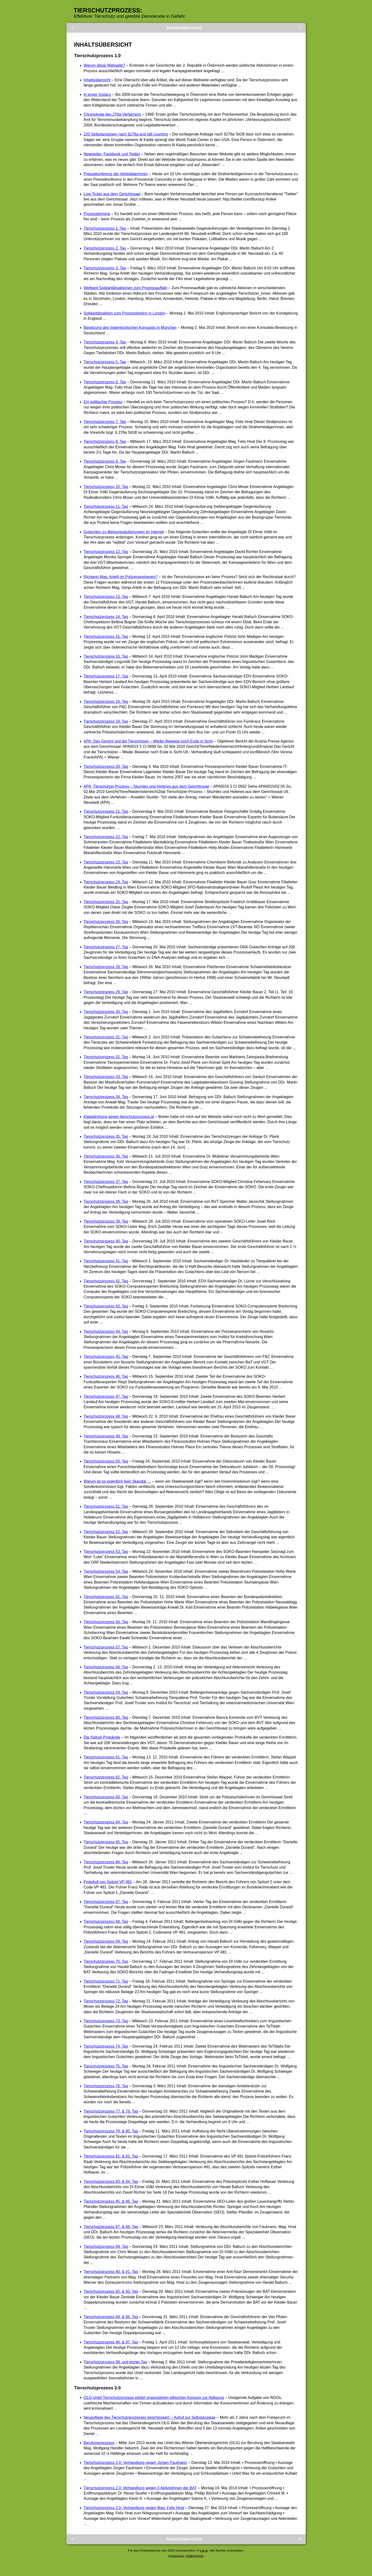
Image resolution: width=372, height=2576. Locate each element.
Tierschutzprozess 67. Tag (106, 1902)
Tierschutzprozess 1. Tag (105, 228)
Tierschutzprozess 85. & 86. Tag (111, 2201)
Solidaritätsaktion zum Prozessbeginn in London (125, 313)
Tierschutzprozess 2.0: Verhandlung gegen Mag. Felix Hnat (134, 2508)
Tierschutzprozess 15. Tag (106, 637)
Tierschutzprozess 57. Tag (106, 1647)
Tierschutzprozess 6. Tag (105, 382)
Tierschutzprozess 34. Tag (106, 1097)
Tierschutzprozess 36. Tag (106, 1156)
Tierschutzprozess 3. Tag (105, 268)
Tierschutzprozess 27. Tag (106, 947)
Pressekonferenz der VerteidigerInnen (116, 174)
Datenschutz (195, 2556)
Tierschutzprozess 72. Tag (106, 2001)
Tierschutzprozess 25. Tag (106, 902)
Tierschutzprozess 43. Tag (106, 1306)
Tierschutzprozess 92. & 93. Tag (111, 2291)
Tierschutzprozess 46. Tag (106, 1376)
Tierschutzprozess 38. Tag (106, 1201)
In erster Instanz (97, 94)
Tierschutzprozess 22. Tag (106, 837)
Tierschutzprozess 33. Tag (106, 1077)
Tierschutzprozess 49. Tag (106, 1436)
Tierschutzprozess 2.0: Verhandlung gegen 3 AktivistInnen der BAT (140, 2488)
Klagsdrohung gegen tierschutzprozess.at (119, 1117)
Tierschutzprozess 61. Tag (106, 1757)
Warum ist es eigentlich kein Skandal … (117, 1481)
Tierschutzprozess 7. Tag (105, 422)
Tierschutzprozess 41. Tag (106, 1261)
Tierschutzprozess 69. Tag (106, 1941)
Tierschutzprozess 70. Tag (106, 1961)
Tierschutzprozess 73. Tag (106, 2021)
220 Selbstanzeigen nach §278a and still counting (126, 134)
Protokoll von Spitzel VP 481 (108, 1882)
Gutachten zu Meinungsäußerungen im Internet (124, 532)
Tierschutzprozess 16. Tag (106, 656)
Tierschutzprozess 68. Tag (106, 1922)
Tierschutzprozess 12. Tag (106, 552)
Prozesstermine (97, 214)
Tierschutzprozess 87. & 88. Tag (111, 2227)
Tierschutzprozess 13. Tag (106, 597)
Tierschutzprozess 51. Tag (106, 1506)
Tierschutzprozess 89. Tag (106, 2247)
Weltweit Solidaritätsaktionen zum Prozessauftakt (125, 288)
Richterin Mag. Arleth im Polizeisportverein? (121, 577)
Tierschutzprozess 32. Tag (106, 1057)
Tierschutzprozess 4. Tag (105, 342)
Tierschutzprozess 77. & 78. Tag (111, 2111)
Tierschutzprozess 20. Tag (106, 767)
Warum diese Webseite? (104, 65)
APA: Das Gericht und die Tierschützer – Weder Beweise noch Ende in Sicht (148, 741)
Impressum (176, 2556)
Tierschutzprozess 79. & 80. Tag (111, 2131)
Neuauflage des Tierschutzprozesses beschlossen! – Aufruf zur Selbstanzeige (150, 2417)
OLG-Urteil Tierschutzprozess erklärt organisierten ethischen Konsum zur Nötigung (154, 2398)
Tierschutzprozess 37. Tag (106, 1182)
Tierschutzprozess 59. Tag (106, 1692)
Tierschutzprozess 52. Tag (106, 1532)
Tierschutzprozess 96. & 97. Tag (111, 2342)
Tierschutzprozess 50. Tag (106, 1461)
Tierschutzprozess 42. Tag (106, 1281)
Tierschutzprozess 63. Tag (106, 1797)
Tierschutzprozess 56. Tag (106, 1622)
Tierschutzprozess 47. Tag (106, 1396)
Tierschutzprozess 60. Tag (106, 1717)
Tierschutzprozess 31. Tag (106, 1037)
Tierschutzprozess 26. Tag (106, 922)
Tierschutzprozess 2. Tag (105, 248)
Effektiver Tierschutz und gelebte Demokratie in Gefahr (129, 13)
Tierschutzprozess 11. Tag (106, 506)
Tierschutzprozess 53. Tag (106, 1552)
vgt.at (204, 2550)
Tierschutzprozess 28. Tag (106, 967)
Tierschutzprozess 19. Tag (106, 721)
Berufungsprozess (99, 2443)
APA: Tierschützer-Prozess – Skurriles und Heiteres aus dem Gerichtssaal (146, 786)
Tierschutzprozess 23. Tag (106, 862)
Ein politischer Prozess (103, 402)
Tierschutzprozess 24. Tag (106, 882)
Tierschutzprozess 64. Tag (106, 1822)
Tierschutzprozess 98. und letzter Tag (115, 2362)
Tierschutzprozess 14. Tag (106, 617)
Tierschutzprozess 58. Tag (106, 1667)
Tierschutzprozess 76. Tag (106, 2086)
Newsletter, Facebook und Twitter (112, 154)
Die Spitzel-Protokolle (102, 1737)
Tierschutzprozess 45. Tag (106, 1357)
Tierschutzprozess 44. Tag (106, 1331)
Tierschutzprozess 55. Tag (106, 1597)
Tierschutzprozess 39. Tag (106, 1221)
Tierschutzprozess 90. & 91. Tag (111, 2272)
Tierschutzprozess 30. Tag (106, 1012)
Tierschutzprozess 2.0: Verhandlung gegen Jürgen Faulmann (135, 2463)
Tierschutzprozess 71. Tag (106, 1981)
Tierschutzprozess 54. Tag (106, 1571)
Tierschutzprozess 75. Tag (106, 2066)
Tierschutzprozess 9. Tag (105, 461)
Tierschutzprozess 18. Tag (106, 702)
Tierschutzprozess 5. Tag (105, 362)
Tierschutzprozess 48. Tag (106, 1416)
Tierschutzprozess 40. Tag (106, 1241)
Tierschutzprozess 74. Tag (106, 2046)
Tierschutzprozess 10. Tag (106, 487)
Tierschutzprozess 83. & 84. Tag (111, 2182)
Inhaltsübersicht (184, 27)
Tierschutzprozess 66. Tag (106, 1862)
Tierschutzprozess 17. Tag (106, 676)
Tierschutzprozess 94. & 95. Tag (111, 2317)
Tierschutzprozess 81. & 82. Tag (111, 2156)
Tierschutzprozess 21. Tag (106, 811)
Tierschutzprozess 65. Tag (106, 1842)
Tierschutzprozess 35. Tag (106, 1136)
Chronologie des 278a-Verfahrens (112, 114)
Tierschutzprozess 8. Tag (105, 441)
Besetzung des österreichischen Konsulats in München (130, 327)
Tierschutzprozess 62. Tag (106, 1777)
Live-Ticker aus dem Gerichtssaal (112, 194)
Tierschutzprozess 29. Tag (106, 992)
